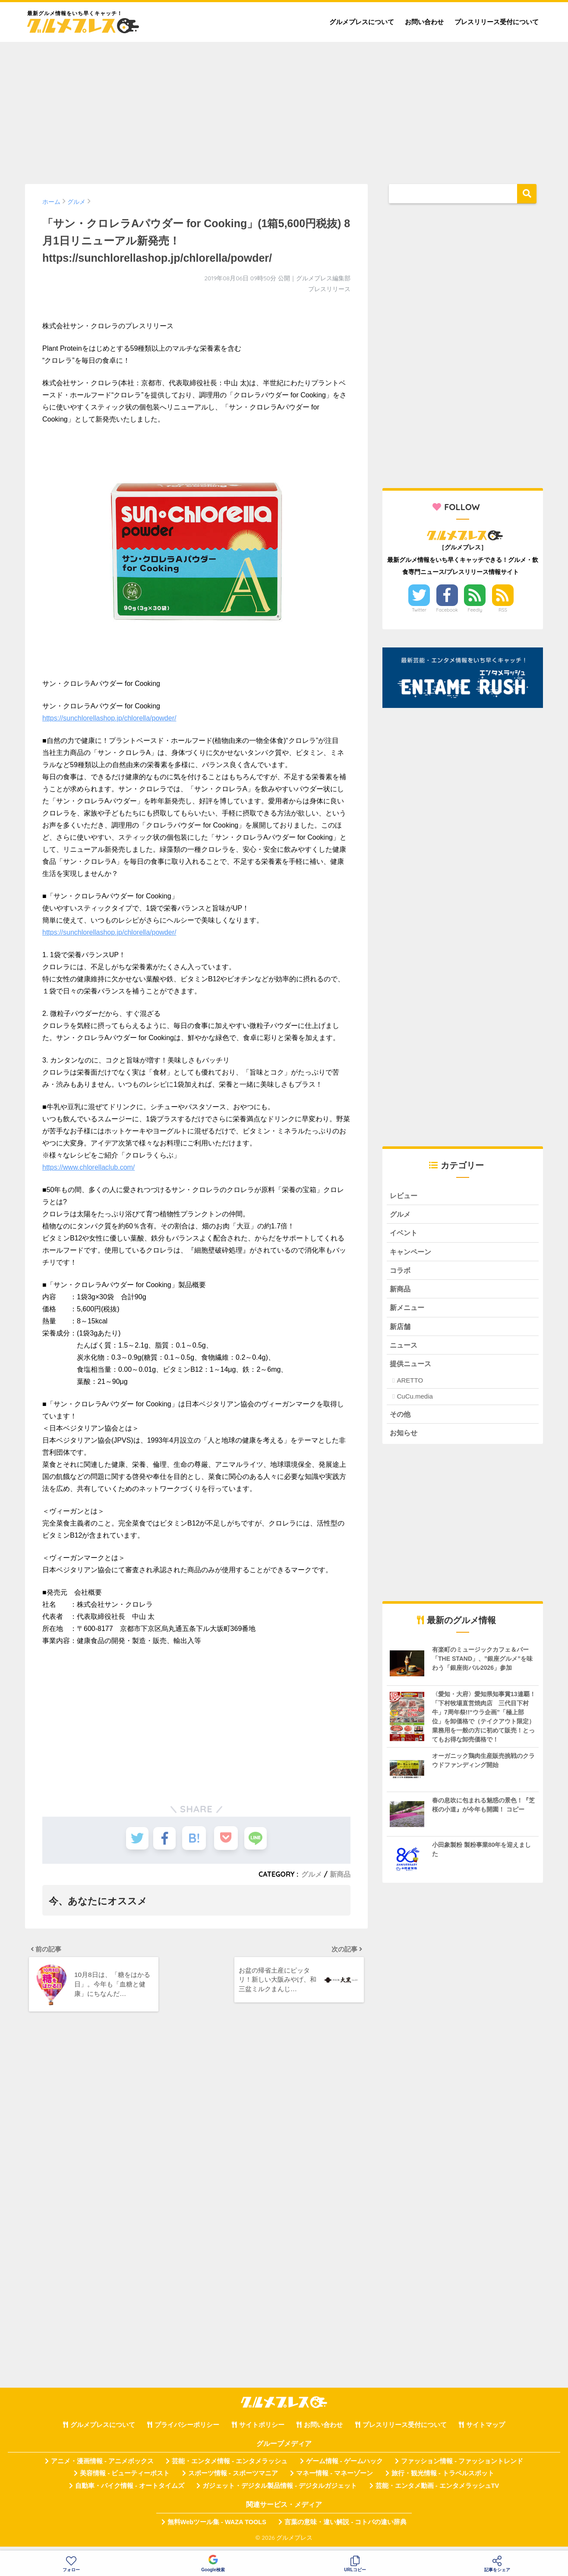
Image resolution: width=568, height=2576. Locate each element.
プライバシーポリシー (187, 2430)
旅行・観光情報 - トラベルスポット (442, 2479)
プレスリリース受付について (496, 21)
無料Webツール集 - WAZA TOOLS (216, 2527)
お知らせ (404, 1438)
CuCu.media (414, 1401)
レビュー (404, 1196)
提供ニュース (412, 1368)
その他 (401, 1419)
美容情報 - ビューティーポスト (125, 2479)
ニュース (404, 1349)
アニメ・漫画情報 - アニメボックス (102, 2466)
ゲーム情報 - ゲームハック (344, 2466)
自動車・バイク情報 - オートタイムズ (129, 2491)
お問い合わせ (424, 21)
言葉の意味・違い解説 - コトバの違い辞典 (345, 2527)
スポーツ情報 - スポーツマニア (233, 2479)
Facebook (447, 610)
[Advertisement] (284, 108)
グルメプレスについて (361, 21)
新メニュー (408, 1311)
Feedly (475, 610)
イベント (404, 1234)
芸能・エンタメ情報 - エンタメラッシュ (229, 2466)
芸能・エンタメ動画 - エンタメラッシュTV (437, 2491)
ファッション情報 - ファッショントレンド (462, 2466)
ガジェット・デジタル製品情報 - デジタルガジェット (279, 2491)
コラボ (401, 1272)
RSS (503, 610)
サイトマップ (485, 2430)
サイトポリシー (261, 2430)
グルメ (311, 1874)
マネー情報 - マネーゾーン (334, 2479)
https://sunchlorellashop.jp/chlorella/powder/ (109, 718)
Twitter (419, 610)
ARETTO (410, 1385)
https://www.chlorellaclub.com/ (88, 1167)
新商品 (340, 1874)
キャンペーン (412, 1253)
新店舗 (401, 1330)
